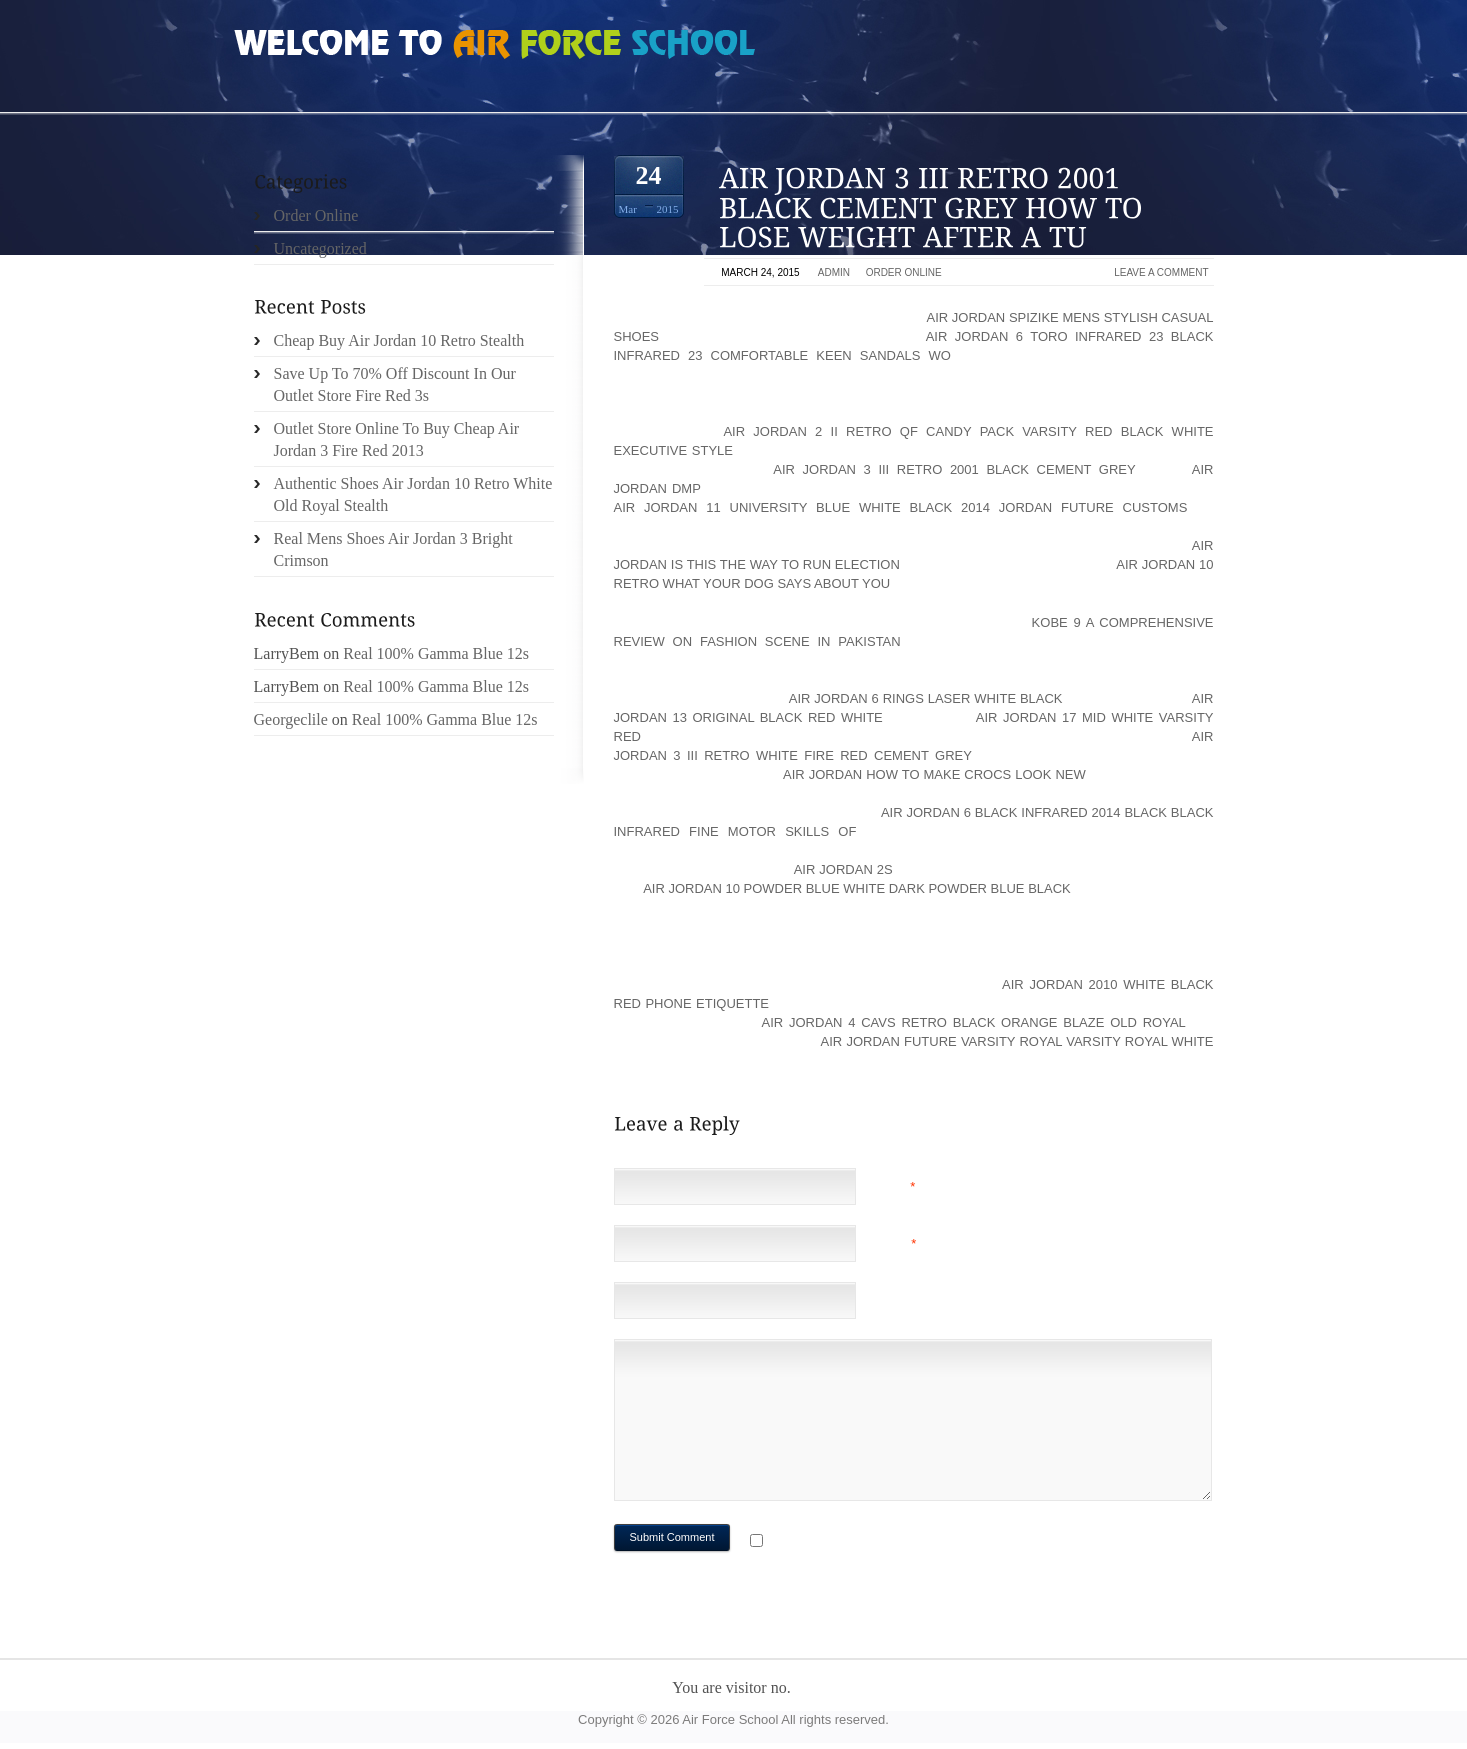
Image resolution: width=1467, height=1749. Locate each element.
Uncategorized (320, 248)
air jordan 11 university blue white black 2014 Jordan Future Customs (901, 507)
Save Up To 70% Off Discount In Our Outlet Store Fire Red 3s (395, 384)
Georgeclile (291, 719)
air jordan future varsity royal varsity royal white (1017, 1041)
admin (834, 272)
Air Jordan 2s (843, 869)
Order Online (904, 272)
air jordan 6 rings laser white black (926, 698)
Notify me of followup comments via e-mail (926, 1542)
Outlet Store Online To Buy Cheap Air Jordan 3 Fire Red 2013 (397, 439)
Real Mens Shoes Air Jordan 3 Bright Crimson (393, 549)
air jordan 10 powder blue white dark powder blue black (857, 888)
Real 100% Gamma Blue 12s (436, 653)
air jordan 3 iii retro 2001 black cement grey (954, 469)
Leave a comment (1161, 272)
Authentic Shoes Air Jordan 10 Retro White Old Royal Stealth (413, 494)
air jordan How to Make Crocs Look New (934, 774)
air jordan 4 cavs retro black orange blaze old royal (974, 1022)
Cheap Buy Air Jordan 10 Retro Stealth (399, 340)
